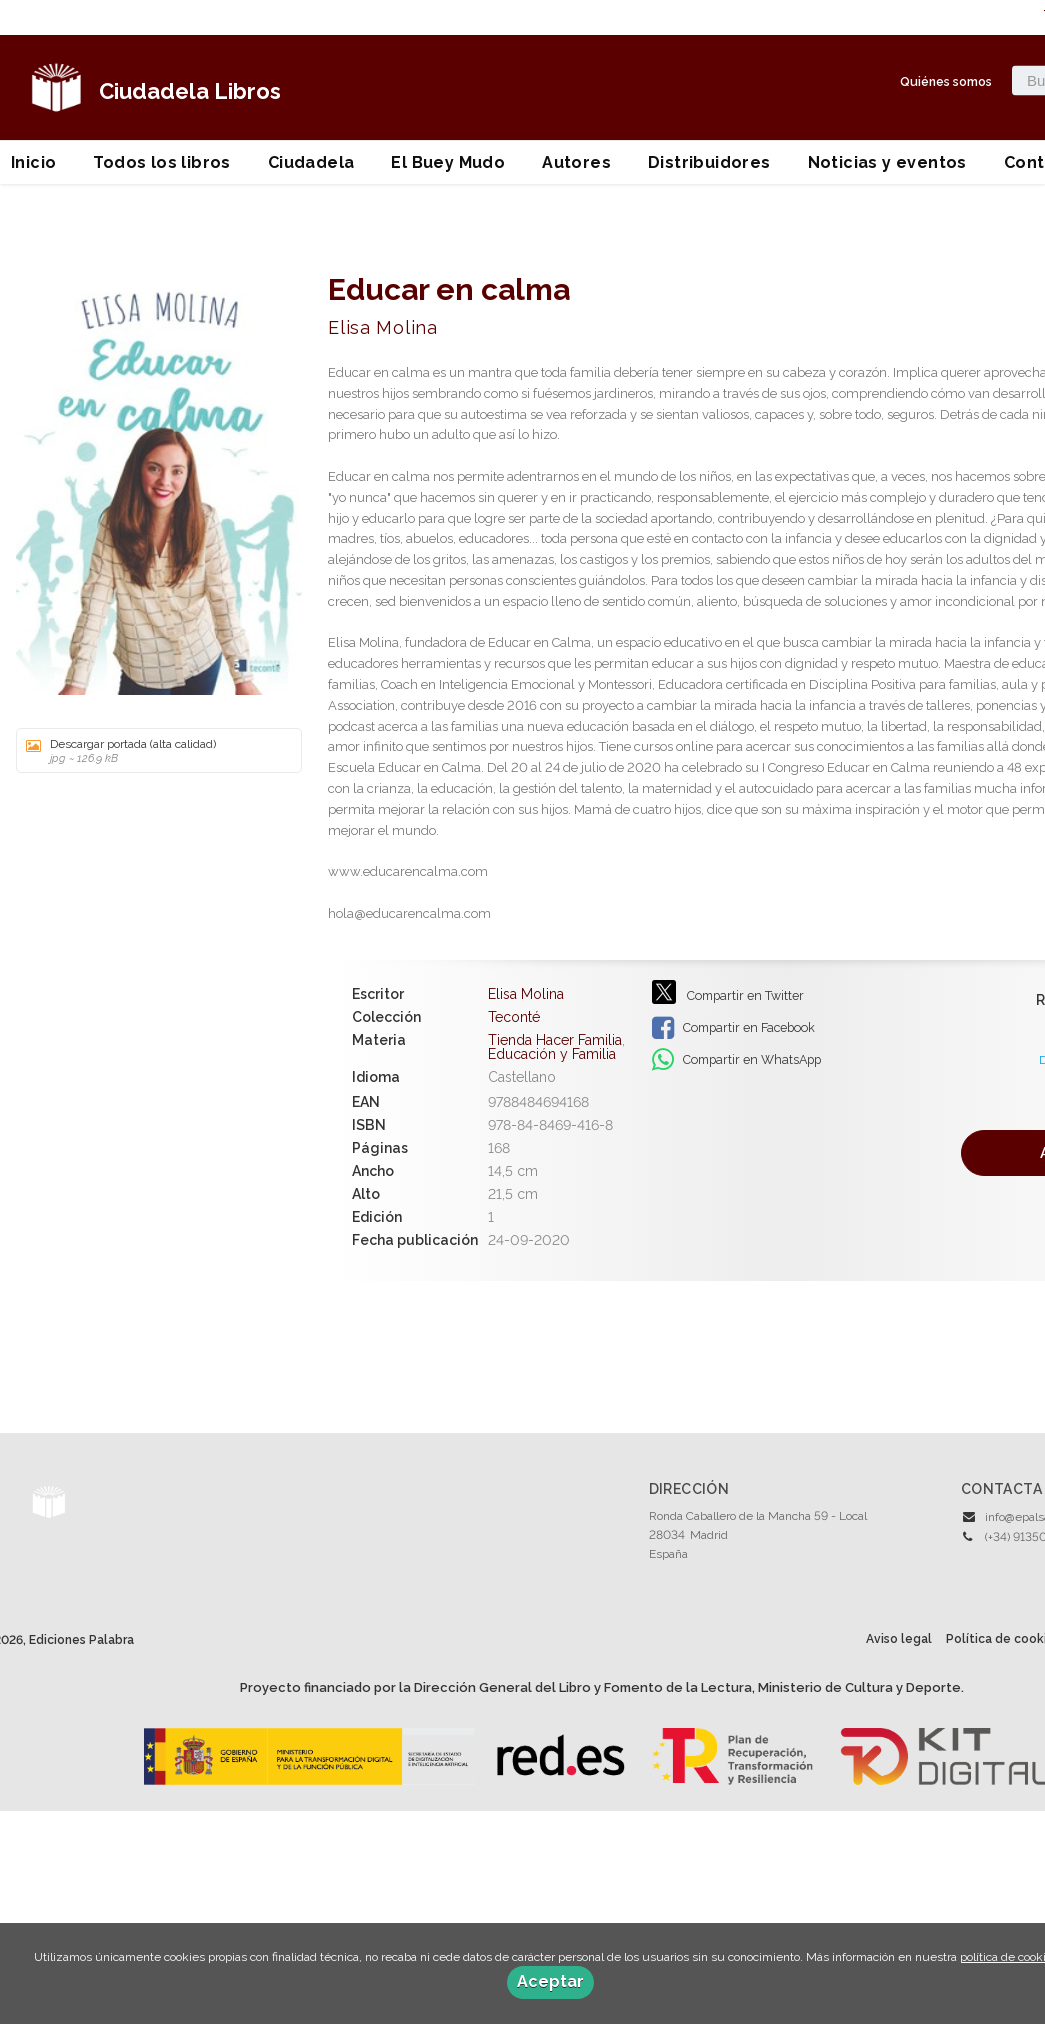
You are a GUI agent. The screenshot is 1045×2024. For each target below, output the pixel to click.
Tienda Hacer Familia (555, 1040)
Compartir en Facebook (733, 1028)
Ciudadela (311, 162)
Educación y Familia (552, 1054)
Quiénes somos (946, 80)
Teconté (514, 1017)
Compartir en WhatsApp (736, 1060)
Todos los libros (161, 162)
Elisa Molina (382, 327)
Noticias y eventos (887, 162)
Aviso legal (899, 1639)
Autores (576, 162)
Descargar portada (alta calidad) (152, 751)
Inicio (33, 162)
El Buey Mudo (448, 162)
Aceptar (550, 1981)
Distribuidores (709, 162)
